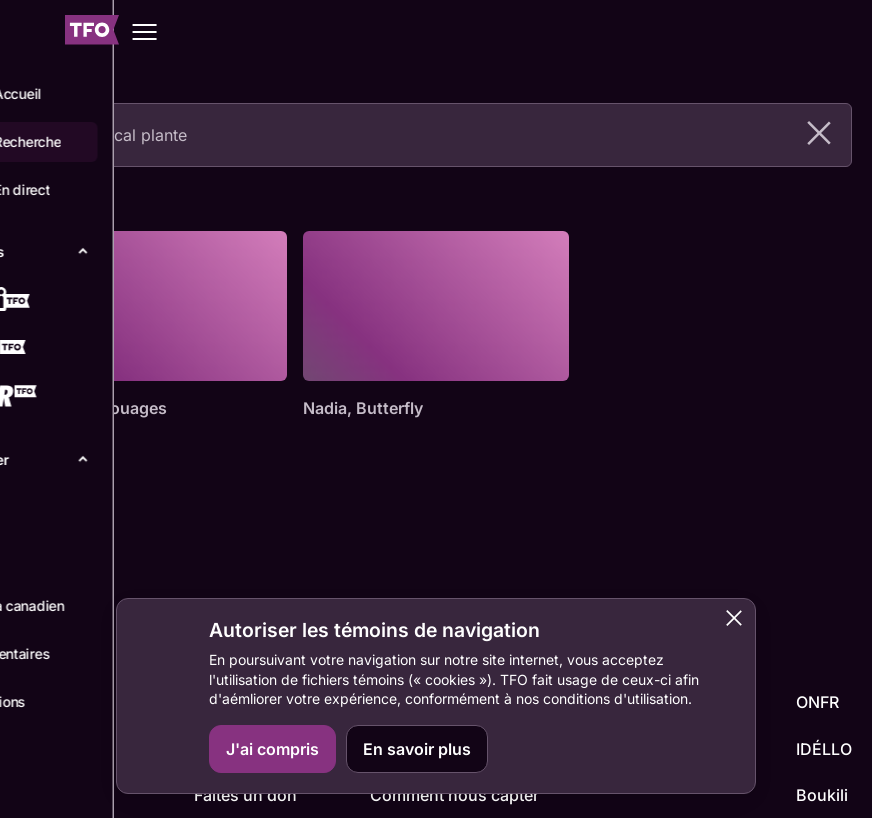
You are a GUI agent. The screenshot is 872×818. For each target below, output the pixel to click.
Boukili (822, 795)
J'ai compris (272, 749)
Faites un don (245, 795)
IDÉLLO (824, 749)
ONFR (817, 702)
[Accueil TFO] (92, 32)
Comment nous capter (454, 795)
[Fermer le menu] (31, 32)
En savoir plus (417, 749)
